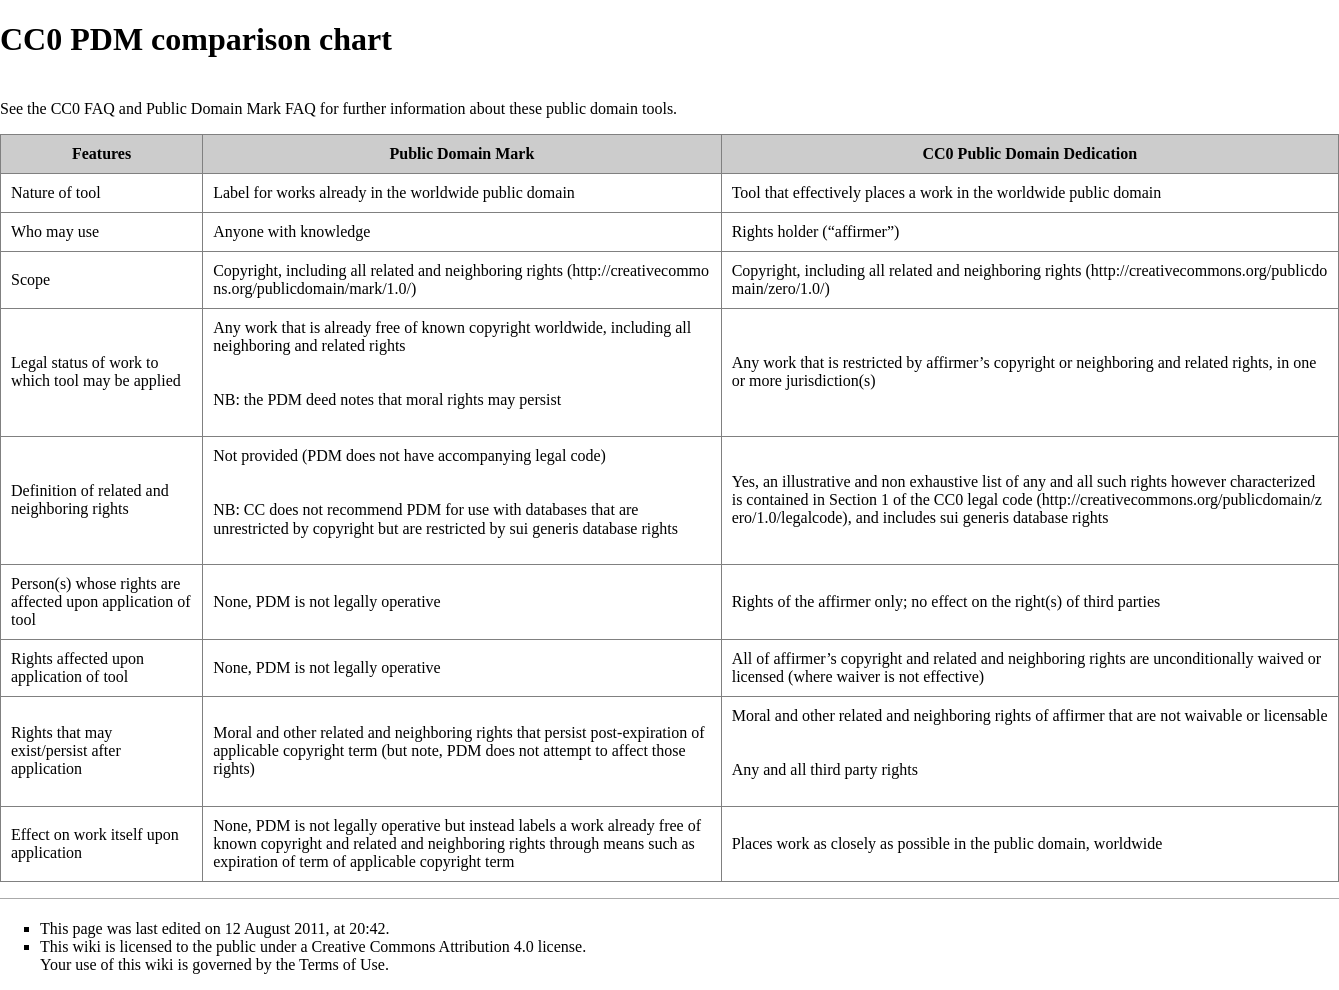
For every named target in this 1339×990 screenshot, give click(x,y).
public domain (592, 108)
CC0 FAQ (83, 108)
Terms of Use (342, 964)
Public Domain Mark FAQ (231, 108)
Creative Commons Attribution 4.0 (423, 946)
